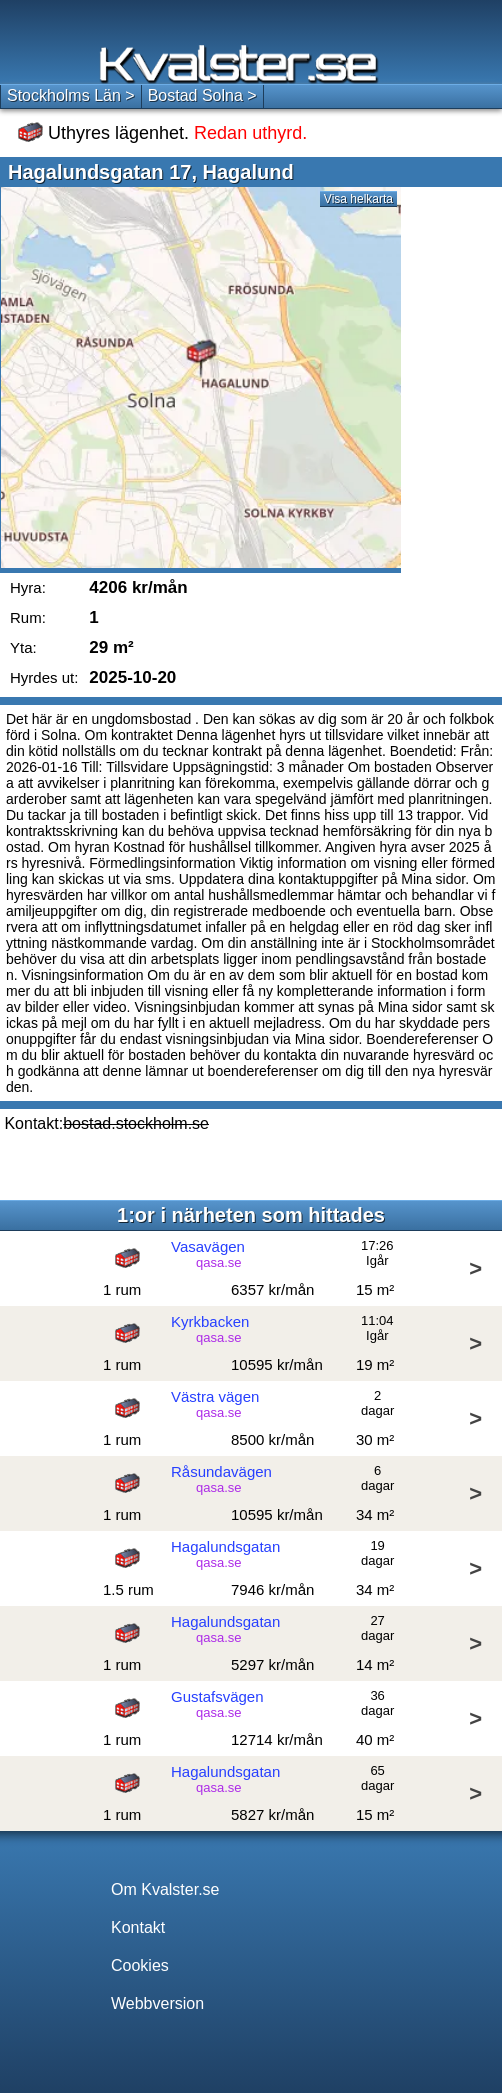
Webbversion (157, 2003)
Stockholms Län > (71, 95)
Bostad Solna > (202, 95)
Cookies (140, 1965)
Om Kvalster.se (165, 1889)
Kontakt (138, 1927)
